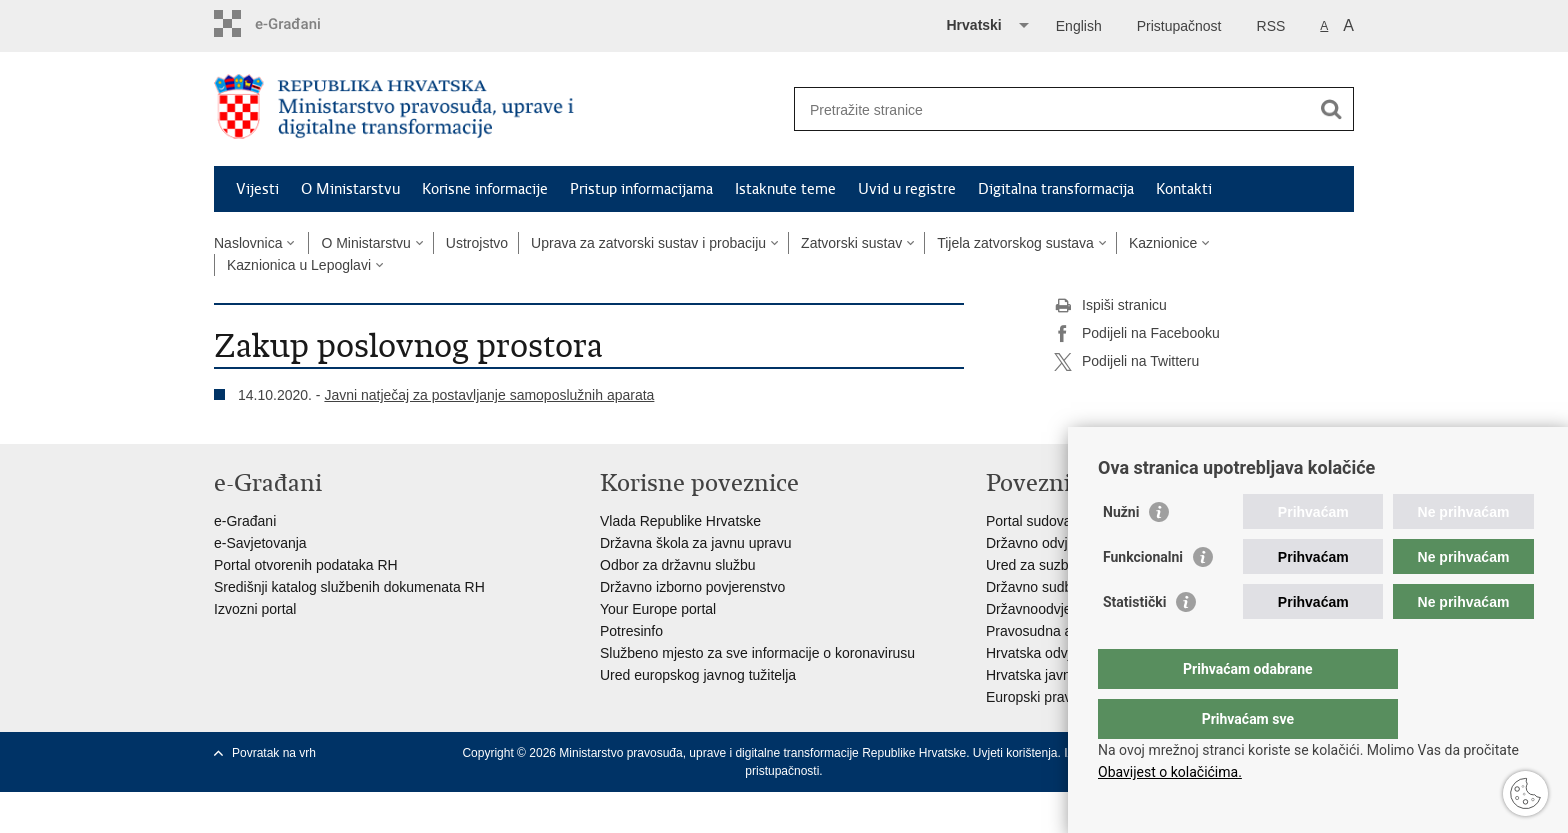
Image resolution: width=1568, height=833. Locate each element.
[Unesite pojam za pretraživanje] (1052, 109)
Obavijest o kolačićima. (1170, 772)
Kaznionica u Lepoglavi (299, 265)
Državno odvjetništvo (1051, 543)
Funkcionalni (1143, 597)
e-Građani (245, 521)
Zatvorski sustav (851, 243)
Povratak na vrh (274, 753)
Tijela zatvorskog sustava (1015, 243)
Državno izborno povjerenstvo (692, 587)
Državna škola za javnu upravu (695, 543)
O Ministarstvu (350, 189)
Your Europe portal (658, 609)
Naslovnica (248, 243)
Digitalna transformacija (1056, 189)
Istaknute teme (785, 189)
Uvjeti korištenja (1015, 753)
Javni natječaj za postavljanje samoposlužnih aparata (489, 395)
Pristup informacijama (641, 189)
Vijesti (257, 189)
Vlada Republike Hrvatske (680, 521)
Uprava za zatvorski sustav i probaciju (648, 243)
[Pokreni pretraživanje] (1331, 109)
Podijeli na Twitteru (1126, 362)
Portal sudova (1029, 521)
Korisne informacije (485, 189)
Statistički (1134, 642)
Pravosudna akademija (1057, 631)
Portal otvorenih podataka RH (306, 565)
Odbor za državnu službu (678, 565)
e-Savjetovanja (260, 543)
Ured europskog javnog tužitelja (698, 675)
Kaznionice (1163, 243)
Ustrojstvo (477, 243)
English (1079, 26)
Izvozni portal (255, 609)
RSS (1271, 26)
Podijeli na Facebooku (1137, 334)
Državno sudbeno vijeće (1060, 587)
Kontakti (1184, 189)
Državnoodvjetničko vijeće (1067, 609)
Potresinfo (631, 631)
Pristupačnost (1179, 26)
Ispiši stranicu (1110, 306)
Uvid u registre (907, 189)
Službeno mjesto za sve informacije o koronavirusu (757, 653)
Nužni (1121, 552)
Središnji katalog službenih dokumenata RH (349, 587)
